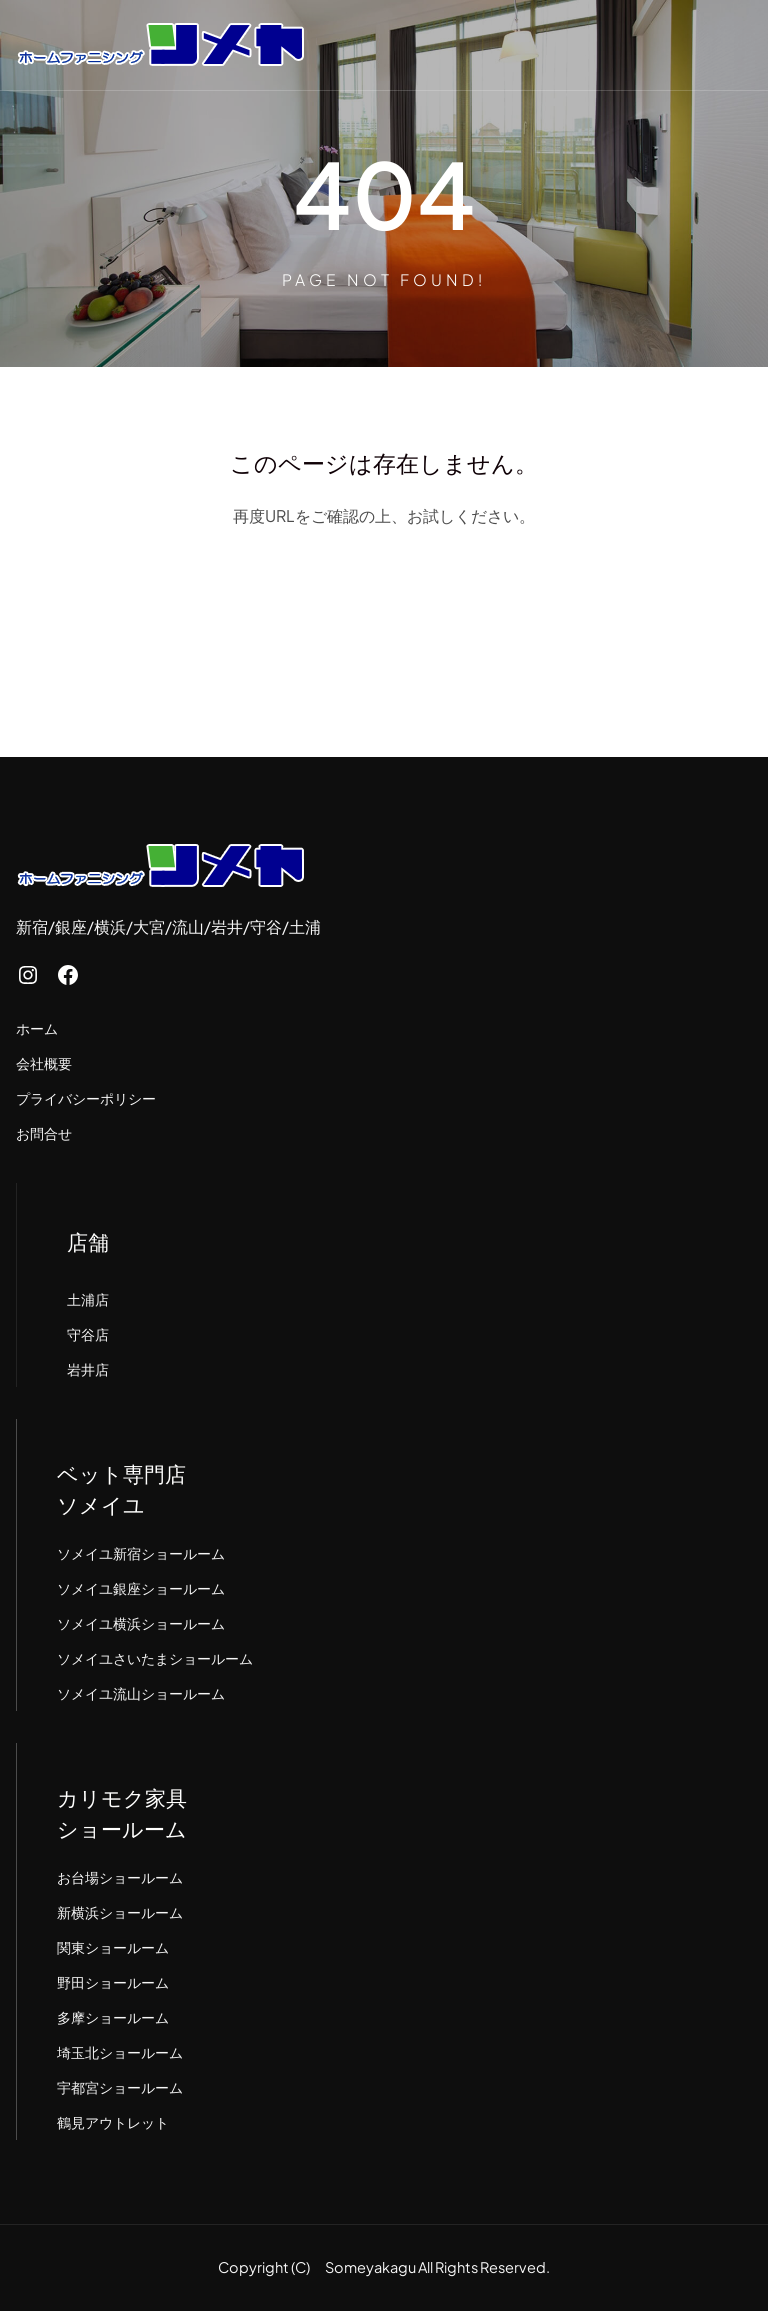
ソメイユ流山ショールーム (141, 1693)
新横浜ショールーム (120, 1912)
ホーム (37, 1028)
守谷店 (88, 1334)
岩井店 (88, 1369)
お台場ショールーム (120, 1877)
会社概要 (44, 1063)
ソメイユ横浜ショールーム (141, 1623)
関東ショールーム (113, 1947)
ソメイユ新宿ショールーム (141, 1553)
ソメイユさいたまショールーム (155, 1658)
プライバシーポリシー (86, 1098)
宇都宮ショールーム (120, 2087)
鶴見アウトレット (113, 2122)
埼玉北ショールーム (120, 2052)
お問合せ (44, 1133)
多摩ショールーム (113, 2017)
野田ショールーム (113, 1982)
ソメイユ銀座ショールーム (141, 1588)
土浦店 (88, 1299)
